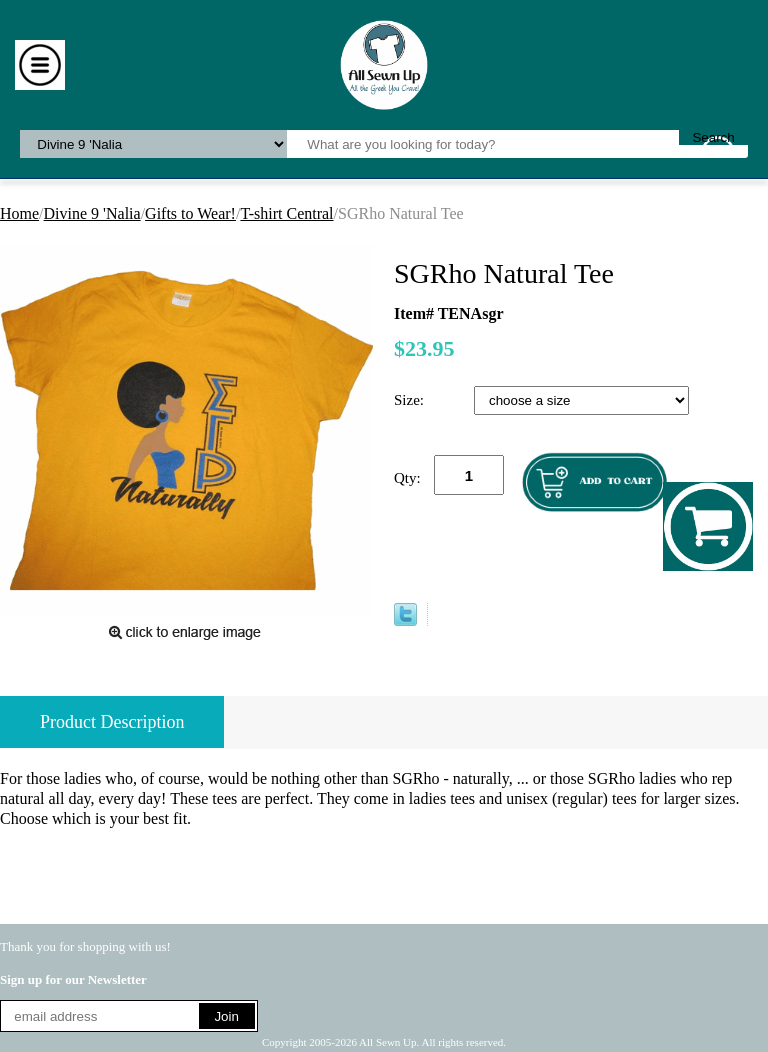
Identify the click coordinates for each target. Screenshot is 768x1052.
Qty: (407, 478)
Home (19, 213)
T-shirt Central (286, 213)
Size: (411, 400)
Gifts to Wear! (190, 213)
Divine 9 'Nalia (92, 213)
